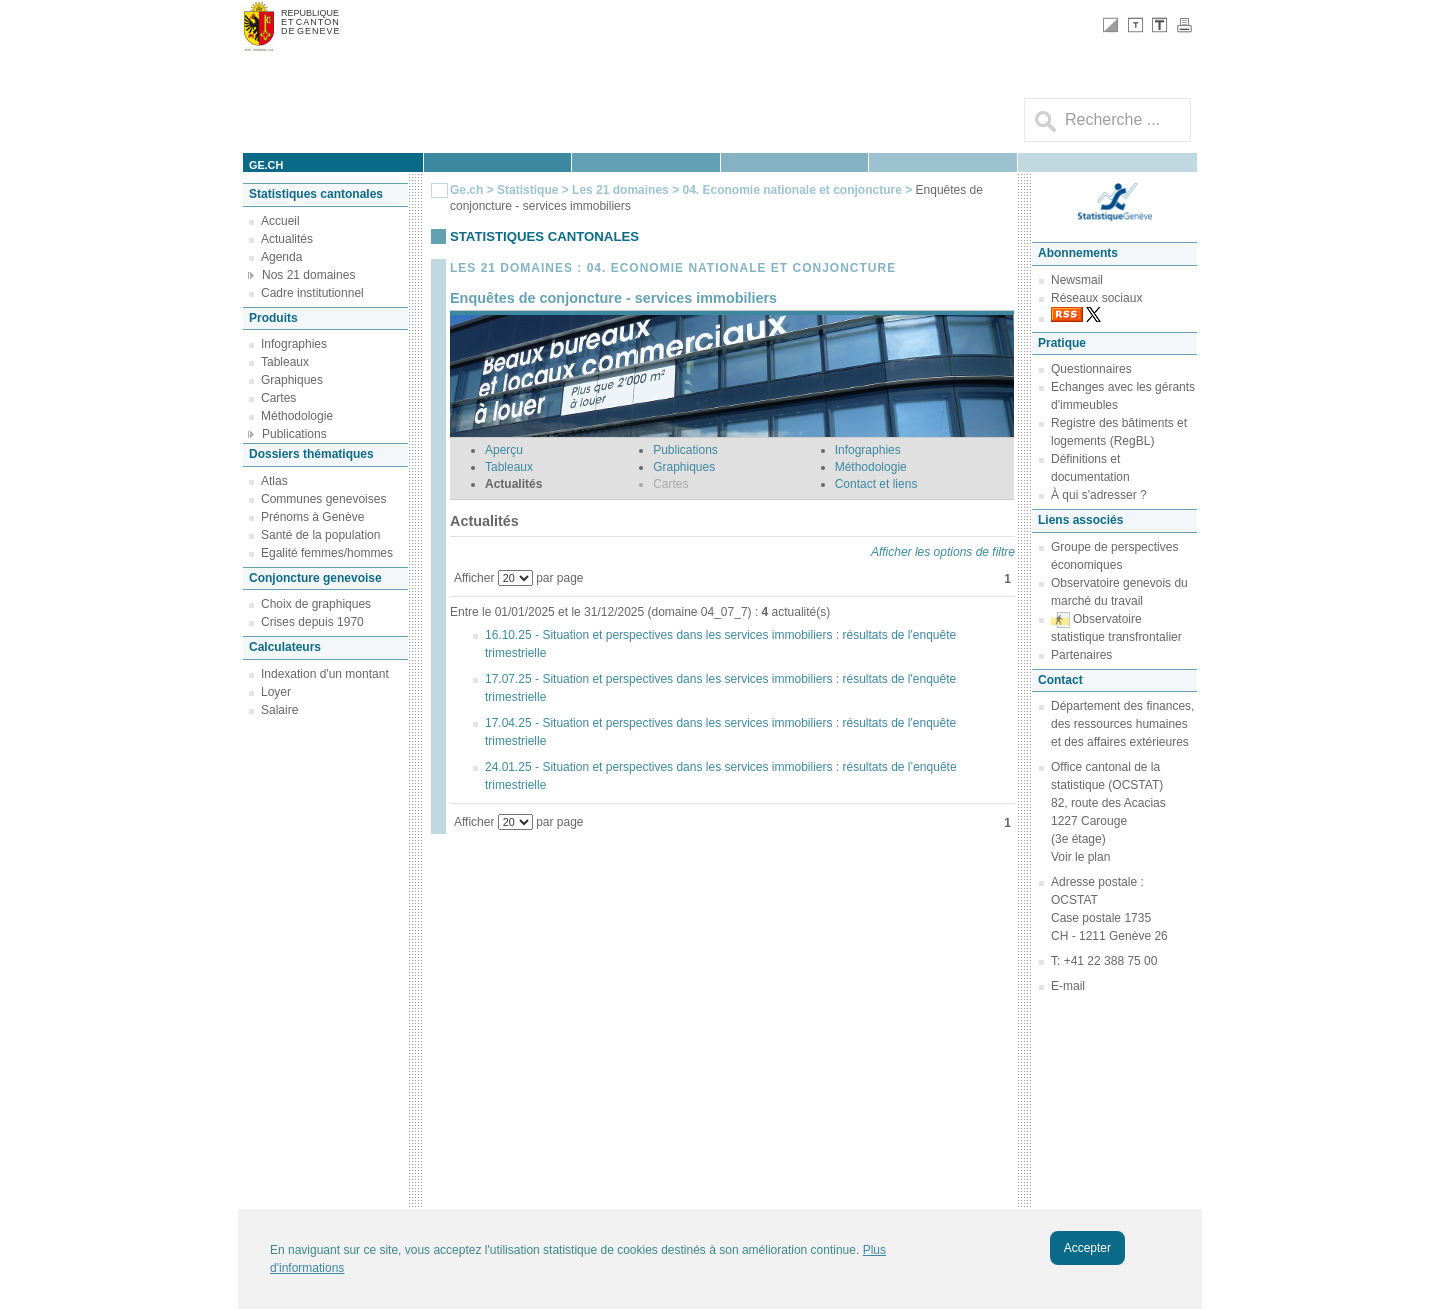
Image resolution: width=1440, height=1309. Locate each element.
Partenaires (1081, 655)
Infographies (294, 344)
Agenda (281, 257)
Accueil (280, 221)
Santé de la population (320, 535)
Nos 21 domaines (308, 275)
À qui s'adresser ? (1099, 495)
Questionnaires (1091, 369)
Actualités (287, 239)
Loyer (276, 692)
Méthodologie (297, 416)
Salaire (279, 710)
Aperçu (504, 450)
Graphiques (292, 380)
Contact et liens (876, 484)
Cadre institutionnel (312, 293)
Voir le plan (1080, 857)
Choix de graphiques (316, 604)
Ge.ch (466, 190)
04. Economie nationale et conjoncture (793, 190)
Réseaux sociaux (1096, 298)
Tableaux (285, 362)
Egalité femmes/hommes (327, 553)
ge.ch (266, 165)
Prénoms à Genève (312, 517)
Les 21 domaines (620, 190)
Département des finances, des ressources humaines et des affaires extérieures (1122, 724)
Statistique (527, 190)
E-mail (1068, 986)
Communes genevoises (323, 499)
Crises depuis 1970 (312, 622)
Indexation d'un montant (325, 674)
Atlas (274, 481)
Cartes (278, 398)
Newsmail (1077, 280)
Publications (294, 434)
